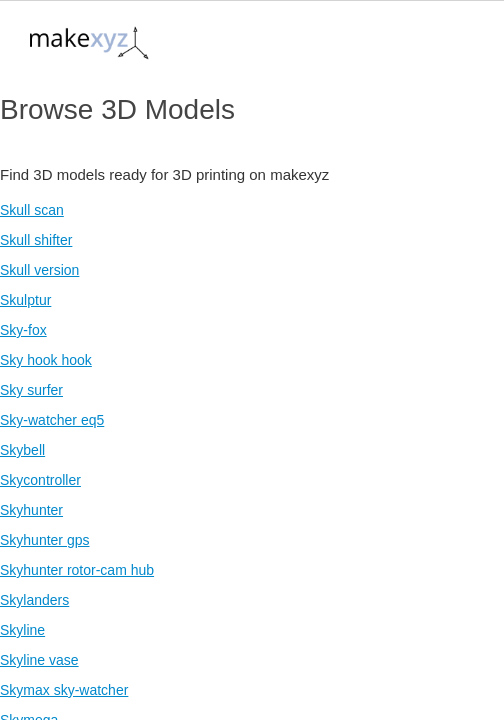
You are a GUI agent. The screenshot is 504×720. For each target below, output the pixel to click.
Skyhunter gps (45, 540)
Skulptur (25, 300)
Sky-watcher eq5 (52, 420)
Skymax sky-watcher (64, 690)
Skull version (39, 270)
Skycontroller (40, 480)
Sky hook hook (46, 360)
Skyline (22, 630)
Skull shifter (36, 240)
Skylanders (34, 600)
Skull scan (32, 210)
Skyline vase (39, 660)
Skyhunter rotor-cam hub (77, 570)
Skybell (22, 450)
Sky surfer (31, 390)
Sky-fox (23, 330)
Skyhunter (31, 510)
